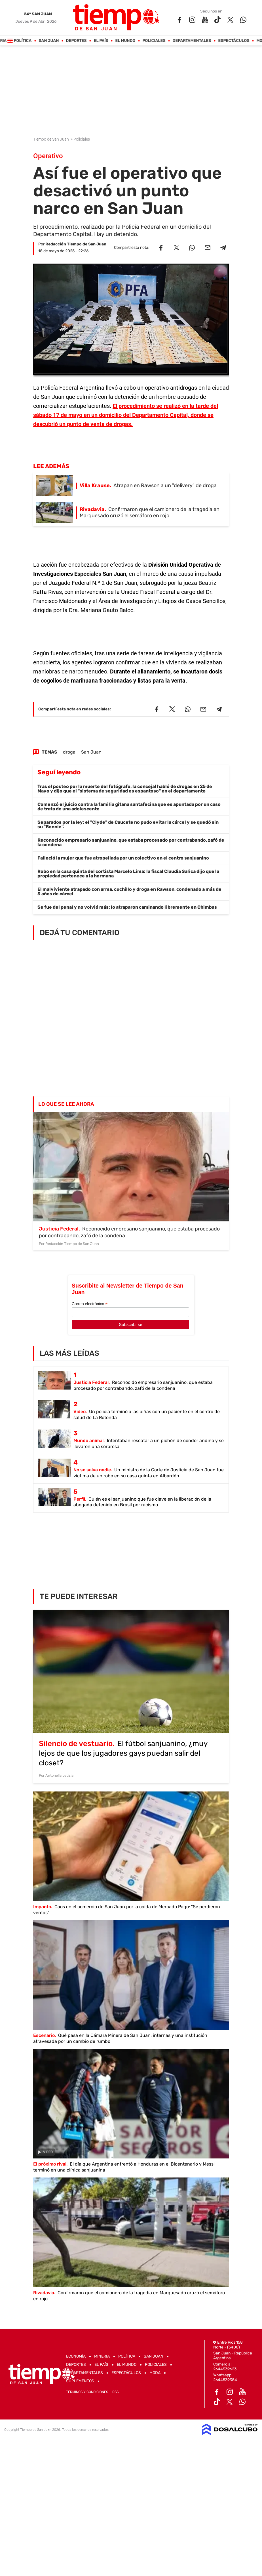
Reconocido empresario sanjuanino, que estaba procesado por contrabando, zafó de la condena (130, 842)
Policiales (154, 40)
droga (69, 752)
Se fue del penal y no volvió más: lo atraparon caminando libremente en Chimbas (127, 907)
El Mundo (125, 40)
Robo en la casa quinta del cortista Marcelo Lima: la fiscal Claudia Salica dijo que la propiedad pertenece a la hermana (128, 874)
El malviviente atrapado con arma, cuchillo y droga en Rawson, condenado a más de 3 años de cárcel (129, 891)
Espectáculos (234, 40)
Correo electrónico (89, 1304)
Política (23, 40)
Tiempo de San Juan (51, 139)
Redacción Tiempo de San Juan (75, 244)
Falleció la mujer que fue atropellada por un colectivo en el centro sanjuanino (123, 858)
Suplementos (80, 2381)
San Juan (49, 40)
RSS (115, 2392)
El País (101, 40)
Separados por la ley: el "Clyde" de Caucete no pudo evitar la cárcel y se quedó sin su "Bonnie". (128, 824)
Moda (154, 2372)
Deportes (76, 40)
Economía (76, 2356)
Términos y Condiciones (87, 2392)
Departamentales (192, 40)
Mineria (102, 2356)
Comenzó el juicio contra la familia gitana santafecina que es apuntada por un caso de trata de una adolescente (129, 807)
